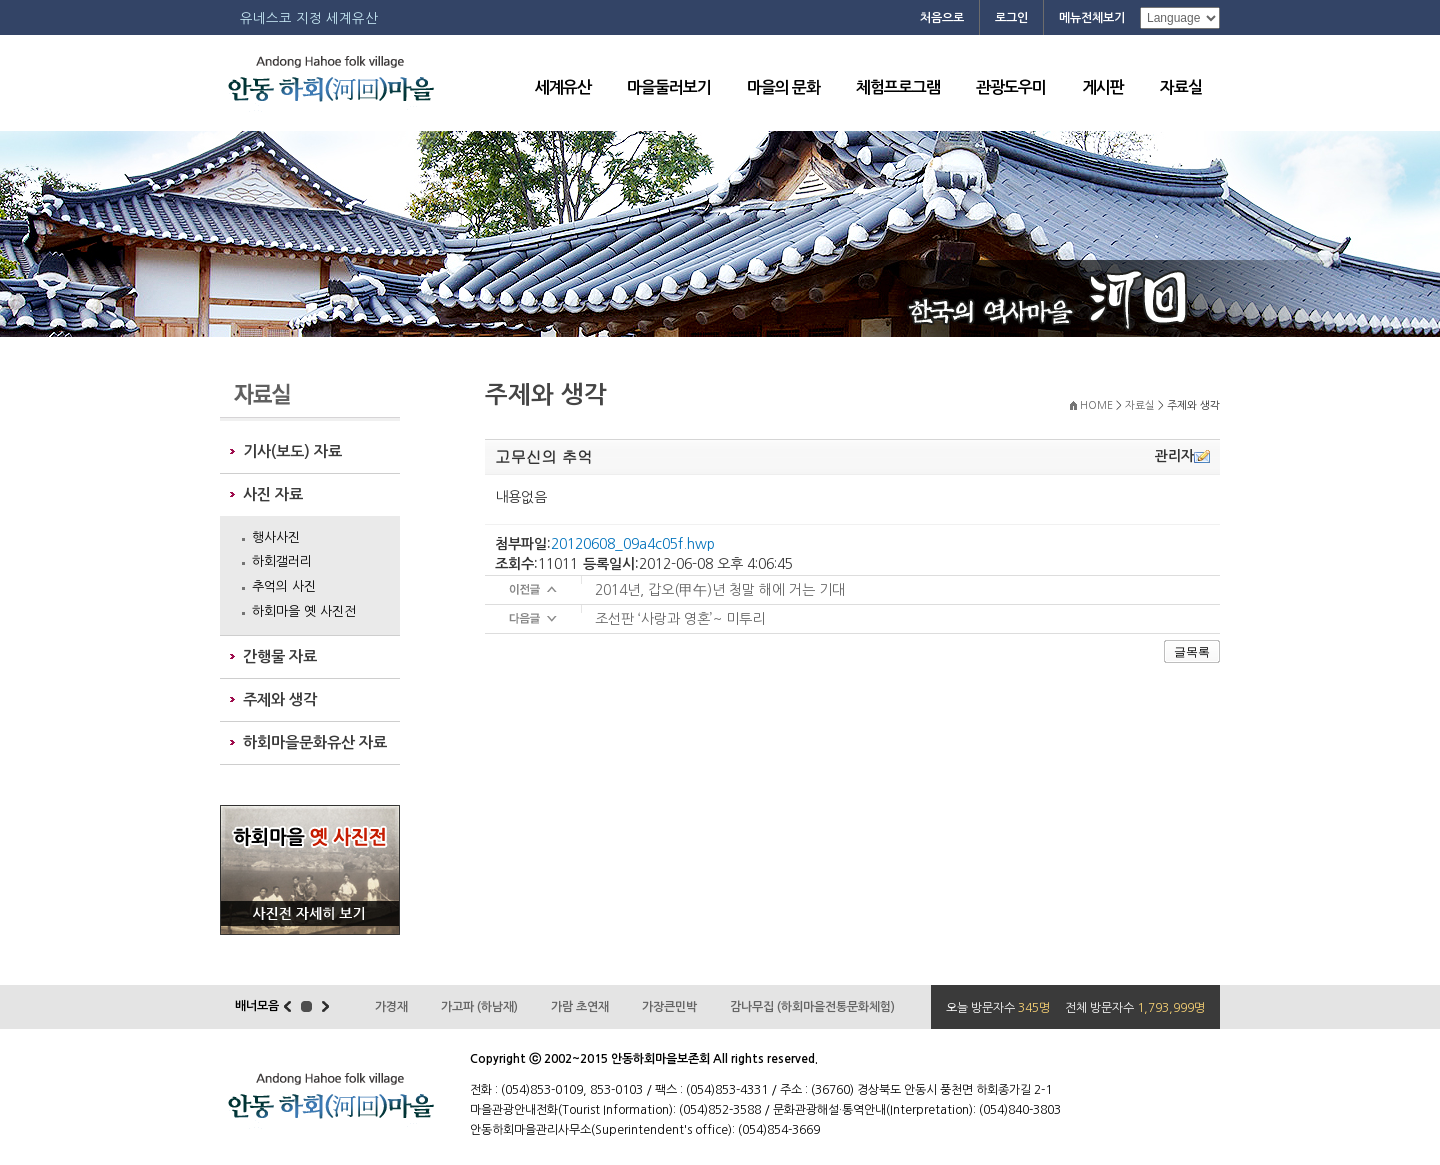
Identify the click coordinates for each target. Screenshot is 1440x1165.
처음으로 (942, 18)
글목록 (1192, 652)
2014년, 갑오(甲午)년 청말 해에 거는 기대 (720, 590)
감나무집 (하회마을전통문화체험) (812, 1007)
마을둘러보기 (669, 87)
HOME (1096, 405)
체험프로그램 (898, 87)
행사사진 (276, 537)
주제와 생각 (280, 699)
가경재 (391, 1007)
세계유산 (563, 87)
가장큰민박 (669, 1007)
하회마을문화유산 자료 (315, 742)
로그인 (1011, 18)
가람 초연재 (580, 1007)
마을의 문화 (783, 87)
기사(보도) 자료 (292, 451)
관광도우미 (1011, 87)
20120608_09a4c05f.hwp (633, 544)
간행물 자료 (280, 656)
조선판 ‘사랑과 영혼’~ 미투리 (680, 619)
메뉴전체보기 (1092, 18)
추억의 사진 (284, 586)
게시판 (1103, 87)
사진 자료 (273, 494)
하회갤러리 (282, 561)
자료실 (1181, 87)
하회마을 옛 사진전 (304, 611)
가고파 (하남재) (479, 1007)
